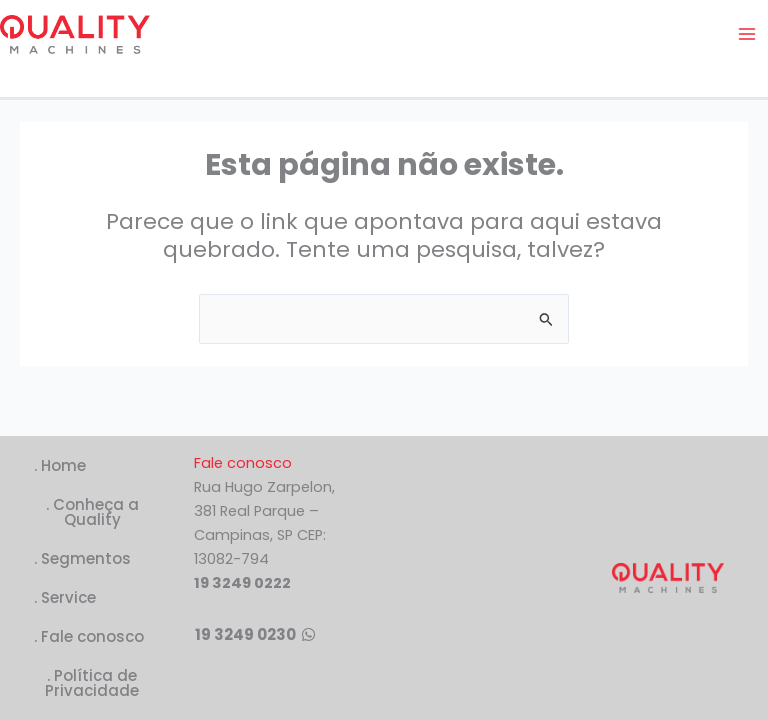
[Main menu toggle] (747, 34)
